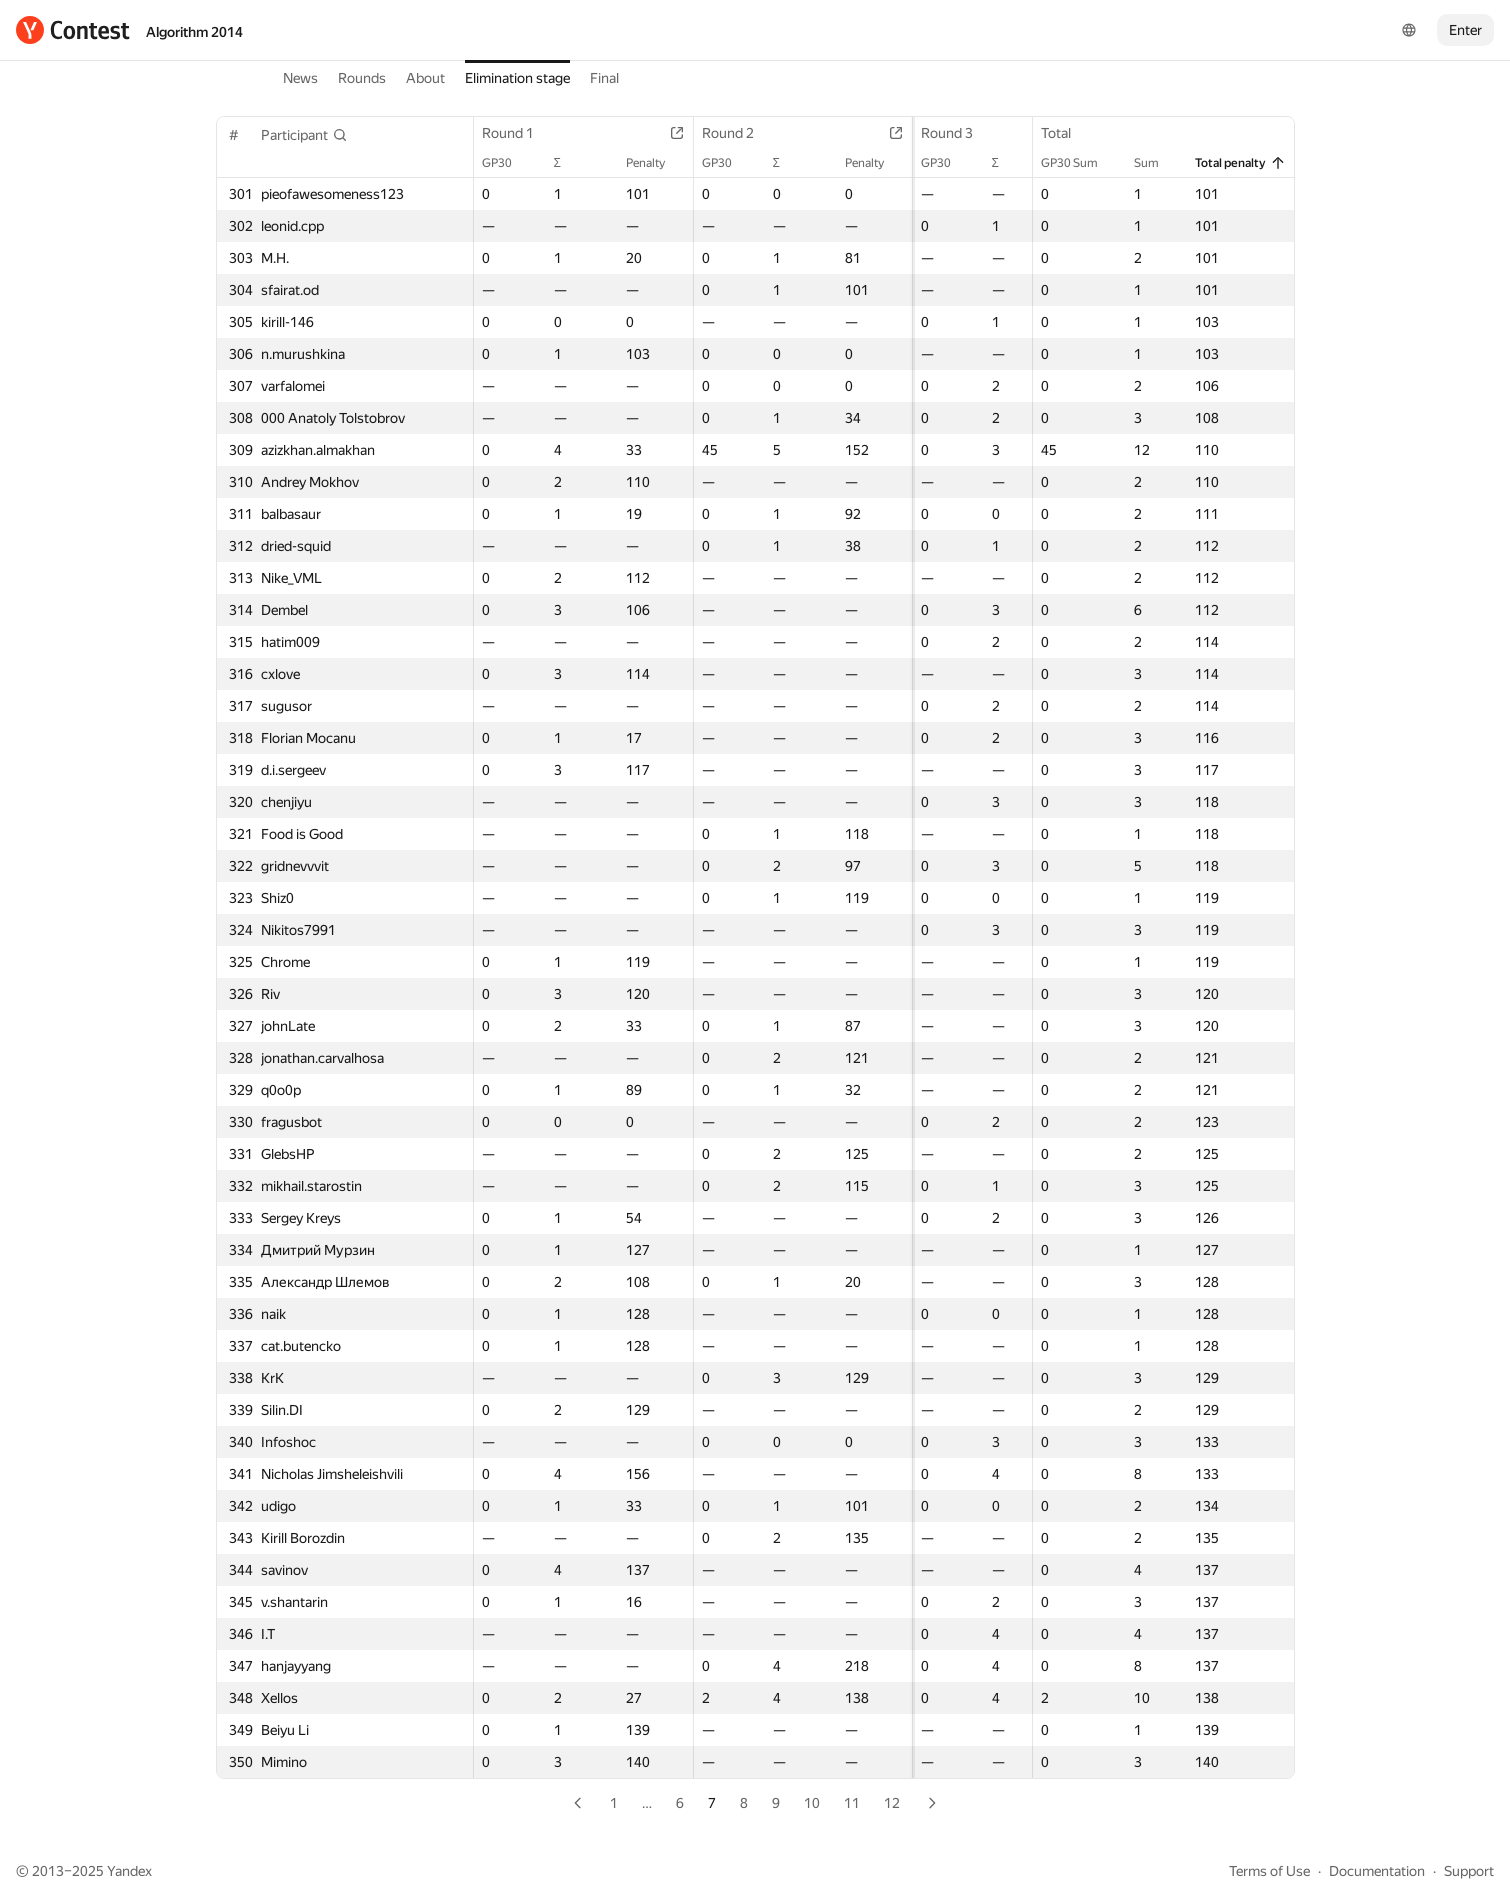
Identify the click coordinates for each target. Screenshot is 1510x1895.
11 (852, 1803)
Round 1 (518, 133)
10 (812, 1803)
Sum (1155, 163)
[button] (304, 135)
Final (604, 78)
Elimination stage (517, 78)
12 (892, 1803)
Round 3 (890, 133)
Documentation (1377, 1871)
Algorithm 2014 (194, 32)
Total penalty (1239, 163)
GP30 (507, 163)
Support (1469, 1871)
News (300, 78)
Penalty (621, 163)
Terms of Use (1269, 1871)
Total (1065, 133)
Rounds (362, 78)
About (425, 78)
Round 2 (704, 133)
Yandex (129, 1871)
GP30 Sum (1078, 163)
